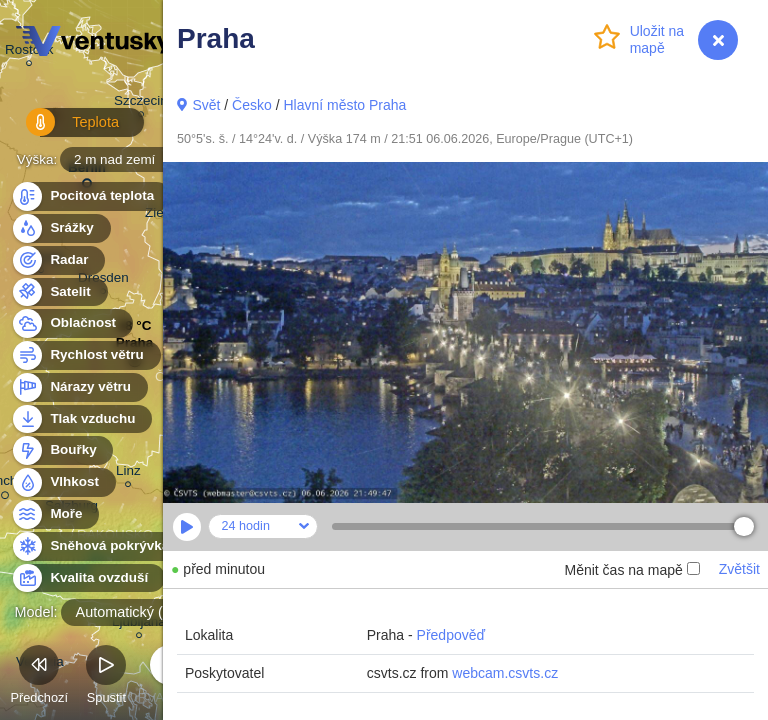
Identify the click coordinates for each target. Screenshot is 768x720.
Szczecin (141, 103)
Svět (206, 105)
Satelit (59, 292)
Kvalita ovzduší (87, 578)
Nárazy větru (79, 387)
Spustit (106, 677)
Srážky (60, 228)
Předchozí (39, 677)
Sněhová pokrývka (98, 546)
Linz (128, 473)
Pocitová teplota (90, 196)
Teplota (62, 129)
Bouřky (62, 450)
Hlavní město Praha (344, 105)
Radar (58, 260)
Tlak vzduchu (81, 419)
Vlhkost (63, 482)
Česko (252, 105)
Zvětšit (739, 569)
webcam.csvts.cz (505, 673)
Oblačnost (71, 323)
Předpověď (451, 635)
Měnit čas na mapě (631, 570)
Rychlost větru (85, 355)
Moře (55, 514)
